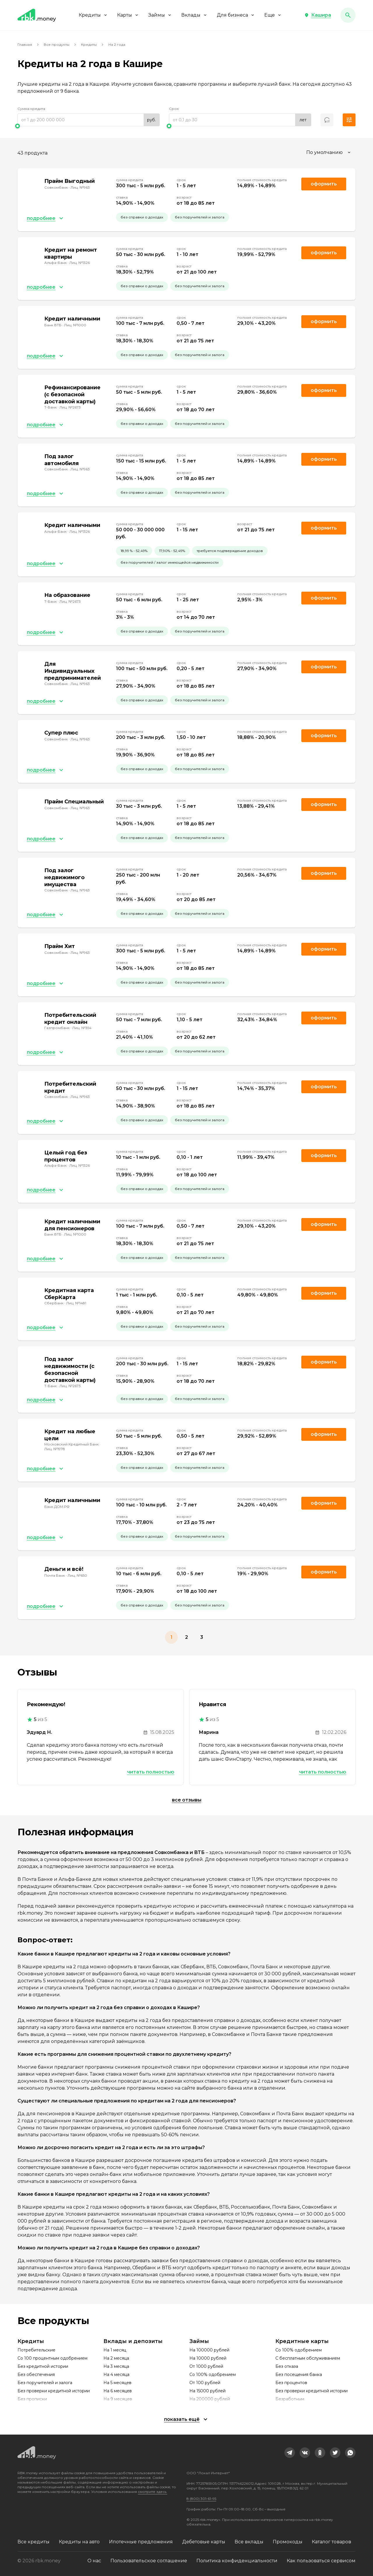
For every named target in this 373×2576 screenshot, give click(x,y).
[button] (317, 15)
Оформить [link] (324, 184)
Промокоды (287, 2542)
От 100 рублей (204, 2382)
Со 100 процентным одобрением (52, 2358)
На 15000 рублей (207, 2390)
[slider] (88, 126)
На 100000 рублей (209, 2350)
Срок (174, 108)
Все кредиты (33, 2542)
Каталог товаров (331, 2542)
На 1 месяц (114, 2350)
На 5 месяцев (117, 2382)
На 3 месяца (116, 2366)
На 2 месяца (116, 2358)
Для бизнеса (236, 15)
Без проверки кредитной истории (53, 2390)
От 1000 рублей (206, 2366)
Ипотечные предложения (141, 2542)
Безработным (289, 2399)
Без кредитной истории (42, 2366)
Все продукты (56, 44)
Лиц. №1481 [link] (76, 1303)
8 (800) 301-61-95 (201, 2498)
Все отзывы (186, 1800)
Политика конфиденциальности (236, 2560)
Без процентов (291, 2382)
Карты (128, 15)
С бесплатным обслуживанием (307, 2358)
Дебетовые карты (203, 2542)
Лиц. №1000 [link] (75, 325)
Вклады (194, 15)
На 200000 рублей (209, 2399)
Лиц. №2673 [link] (70, 407)
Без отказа (286, 2366)
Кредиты (93, 15)
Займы (160, 15)
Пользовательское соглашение (148, 2560)
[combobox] (329, 152)
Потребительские (36, 2350)
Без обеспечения (36, 2374)
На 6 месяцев (117, 2390)
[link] (289, 2452)
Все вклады (249, 2542)
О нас (94, 2560)
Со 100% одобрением (212, 2374)
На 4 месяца (116, 2374)
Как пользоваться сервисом (321, 2560)
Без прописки (32, 2399)
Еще (273, 15)
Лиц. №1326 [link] (79, 262)
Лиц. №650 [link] (77, 1575)
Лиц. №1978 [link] (54, 1449)
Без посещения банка (298, 2374)
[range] (88, 119)
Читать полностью (150, 1772)
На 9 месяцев (117, 2399)
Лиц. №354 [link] (82, 1028)
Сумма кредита (31, 108)
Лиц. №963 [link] (80, 187)
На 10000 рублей (207, 2358)
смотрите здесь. (152, 2491)
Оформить (324, 1018)
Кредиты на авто (79, 2542)
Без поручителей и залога (44, 2382)
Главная (24, 44)
